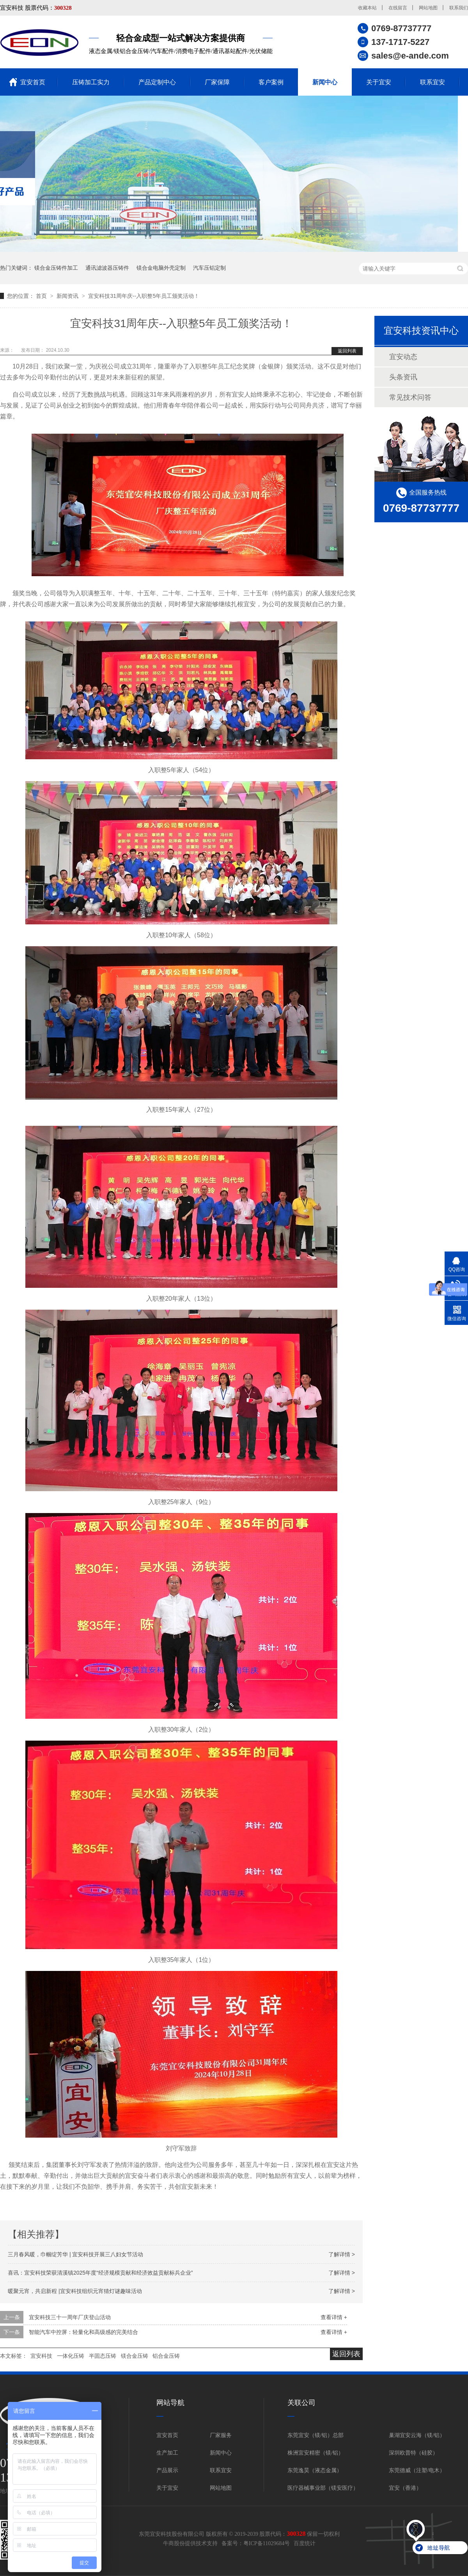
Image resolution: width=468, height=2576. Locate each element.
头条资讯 (403, 377)
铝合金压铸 (166, 2356)
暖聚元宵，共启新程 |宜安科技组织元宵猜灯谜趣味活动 (75, 2291)
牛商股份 (174, 2543)
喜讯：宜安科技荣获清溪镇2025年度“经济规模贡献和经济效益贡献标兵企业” (100, 2273)
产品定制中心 (157, 82)
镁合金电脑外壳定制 (161, 268)
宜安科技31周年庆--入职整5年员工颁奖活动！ (143, 296)
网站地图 (428, 8)
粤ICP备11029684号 (266, 2543)
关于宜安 (378, 82)
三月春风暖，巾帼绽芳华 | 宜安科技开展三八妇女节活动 (75, 2254)
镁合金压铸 (134, 2356)
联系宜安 (432, 82)
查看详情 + (334, 2317)
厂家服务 (221, 2435)
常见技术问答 (410, 397)
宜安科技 (41, 2356)
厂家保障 (217, 82)
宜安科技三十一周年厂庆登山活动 (70, 2317)
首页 (42, 296)
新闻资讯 (68, 296)
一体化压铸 (70, 2356)
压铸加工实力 (91, 82)
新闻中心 (324, 82)
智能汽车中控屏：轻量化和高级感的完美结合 (83, 2332)
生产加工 (167, 2453)
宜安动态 (403, 357)
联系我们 (458, 8)
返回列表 (347, 351)
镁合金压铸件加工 (56, 268)
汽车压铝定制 (209, 268)
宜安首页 (32, 82)
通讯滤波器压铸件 (107, 268)
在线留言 (397, 8)
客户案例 (271, 82)
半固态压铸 (102, 2356)
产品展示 (167, 2470)
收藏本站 (367, 8)
